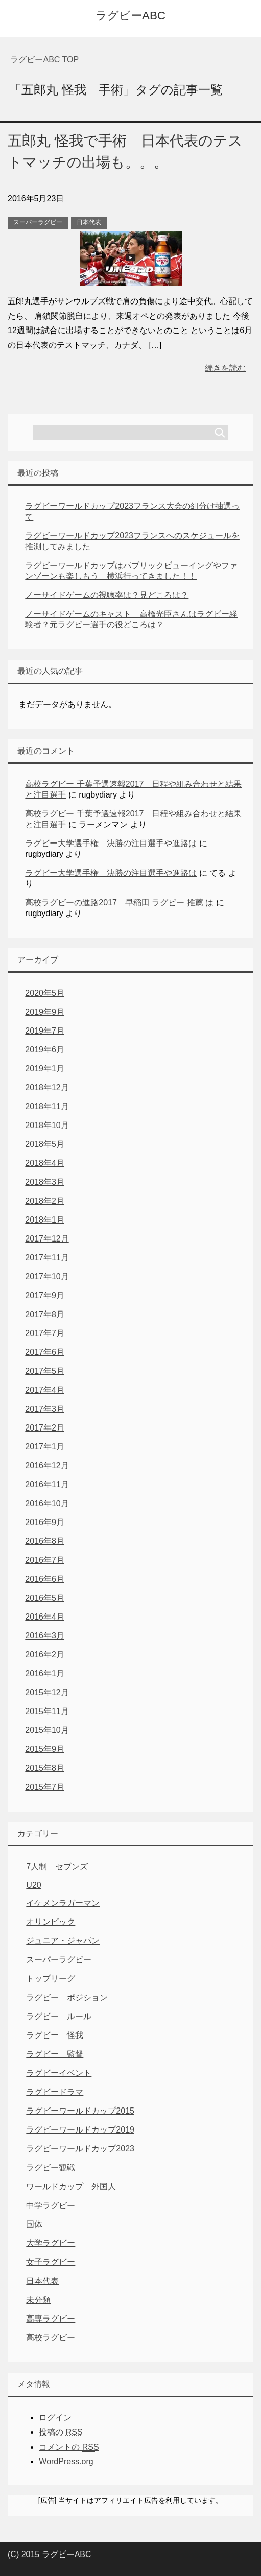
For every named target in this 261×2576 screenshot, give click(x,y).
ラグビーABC (130, 15)
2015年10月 (46, 1730)
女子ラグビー (50, 2262)
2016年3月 (44, 1635)
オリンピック (50, 1921)
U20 (33, 1885)
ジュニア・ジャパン (63, 1940)
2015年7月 (44, 1787)
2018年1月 (44, 1219)
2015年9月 (44, 1749)
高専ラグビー (50, 2318)
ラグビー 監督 (54, 2054)
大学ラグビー (50, 2243)
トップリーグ (50, 1978)
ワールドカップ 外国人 (71, 2186)
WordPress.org (66, 2461)
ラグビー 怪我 (54, 2035)
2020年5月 (44, 993)
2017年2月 (44, 1427)
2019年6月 (44, 1049)
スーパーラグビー (37, 222)
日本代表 (89, 222)
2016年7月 (44, 1560)
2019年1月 (44, 1068)
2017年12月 (46, 1238)
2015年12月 (46, 1692)
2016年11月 (46, 1484)
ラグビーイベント (58, 2073)
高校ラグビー (50, 2337)
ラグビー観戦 (50, 2167)
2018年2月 (44, 1201)
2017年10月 (46, 1276)
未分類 (38, 2300)
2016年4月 (44, 1616)
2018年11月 (46, 1106)
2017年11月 (46, 1257)
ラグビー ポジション (67, 1997)
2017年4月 (44, 1390)
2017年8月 (44, 1314)
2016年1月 (44, 1673)
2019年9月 (44, 1012)
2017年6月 (44, 1352)
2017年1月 (44, 1446)
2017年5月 (44, 1371)
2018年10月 (46, 1125)
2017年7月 (44, 1333)
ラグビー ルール (58, 2016)
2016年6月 (44, 1579)
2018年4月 (44, 1163)
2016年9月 (44, 1522)
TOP (44, 59)
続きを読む (225, 368)
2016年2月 (44, 1654)
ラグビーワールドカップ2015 (80, 2110)
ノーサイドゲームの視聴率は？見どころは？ (106, 595)
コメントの (69, 2447)
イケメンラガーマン (63, 1903)
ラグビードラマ (54, 2092)
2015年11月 (46, 1711)
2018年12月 (46, 1087)
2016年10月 (46, 1503)
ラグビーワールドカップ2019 (80, 2129)
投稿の (60, 2432)
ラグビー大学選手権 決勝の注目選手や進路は (111, 843)
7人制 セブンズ (57, 1866)
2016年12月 (46, 1465)
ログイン (55, 2417)
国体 (34, 2224)
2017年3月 (44, 1408)
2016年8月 (44, 1541)
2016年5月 (44, 1598)
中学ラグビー (50, 2205)
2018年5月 (44, 1144)
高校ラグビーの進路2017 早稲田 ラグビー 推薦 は (119, 902)
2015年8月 (44, 1768)
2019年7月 (44, 1030)
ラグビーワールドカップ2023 (80, 2148)
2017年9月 (44, 1295)
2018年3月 (44, 1182)
